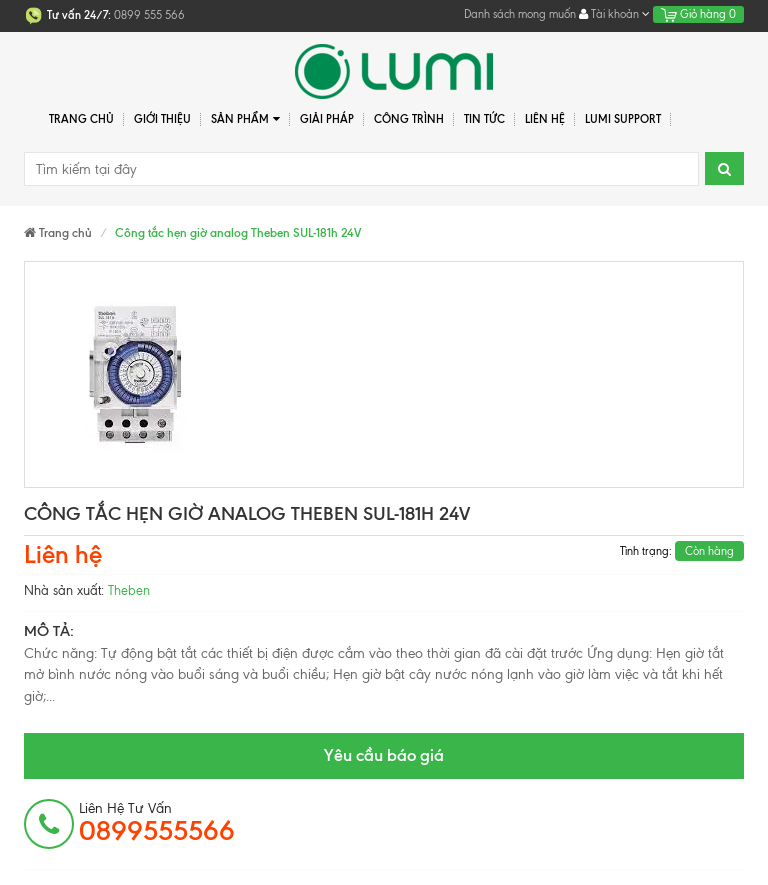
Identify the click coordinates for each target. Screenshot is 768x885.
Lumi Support (623, 119)
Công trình (409, 119)
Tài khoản (614, 14)
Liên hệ (545, 119)
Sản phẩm (245, 119)
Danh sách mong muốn (520, 14)
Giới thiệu (162, 119)
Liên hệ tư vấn (157, 823)
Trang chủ (81, 119)
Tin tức (484, 119)
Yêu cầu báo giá (384, 755)
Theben (129, 590)
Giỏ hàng (698, 14)
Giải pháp (327, 119)
